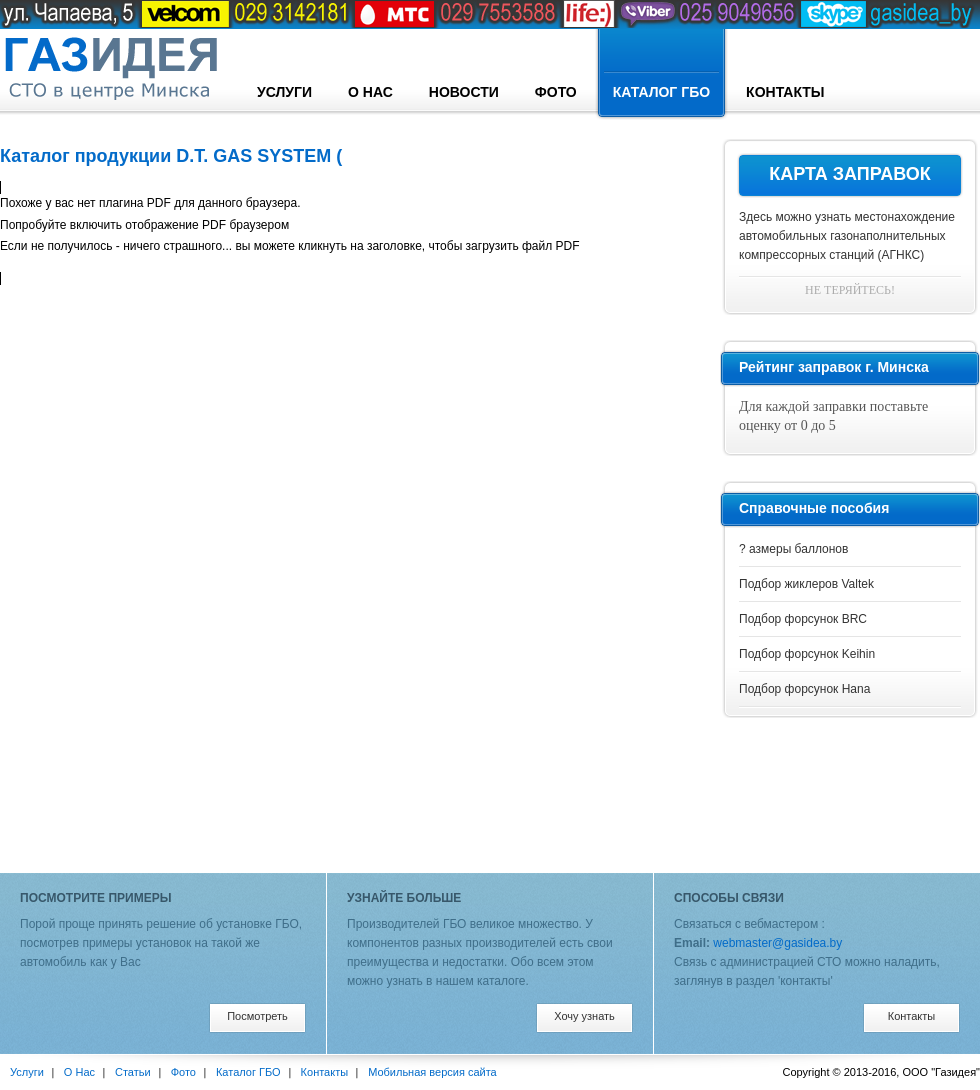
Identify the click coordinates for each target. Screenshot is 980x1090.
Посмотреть (257, 1016)
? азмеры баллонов (793, 549)
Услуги (284, 92)
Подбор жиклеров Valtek (806, 584)
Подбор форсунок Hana (804, 689)
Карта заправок (850, 174)
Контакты (785, 92)
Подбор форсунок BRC (803, 619)
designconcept (110, 69)
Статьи (133, 1072)
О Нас (370, 92)
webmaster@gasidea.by (777, 943)
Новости (464, 92)
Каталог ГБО (661, 74)
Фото (556, 92)
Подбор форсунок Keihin (807, 654)
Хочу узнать (584, 1016)
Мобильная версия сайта (432, 1072)
